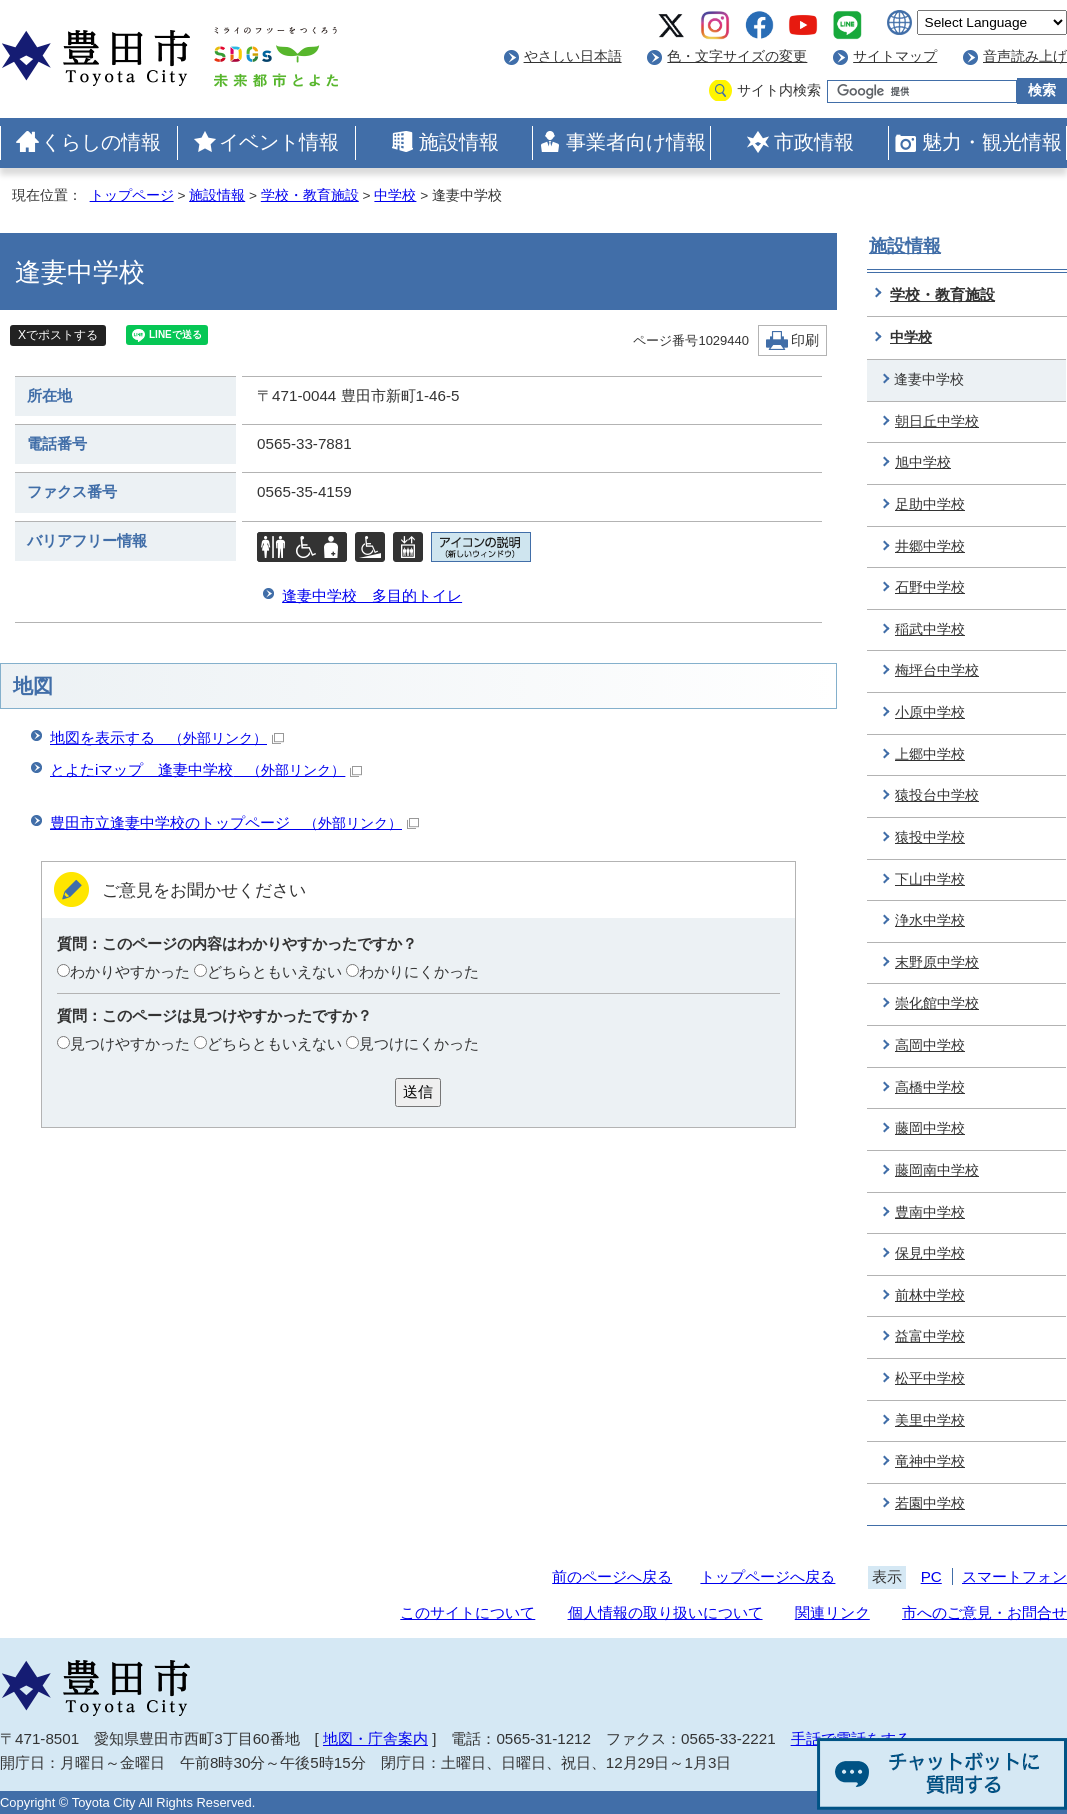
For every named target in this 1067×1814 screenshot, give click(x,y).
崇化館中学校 (937, 1003)
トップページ (132, 195)
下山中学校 (930, 879)
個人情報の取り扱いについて (665, 1612)
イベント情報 (279, 142)
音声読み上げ (1025, 56)
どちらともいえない (274, 971)
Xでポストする (58, 335)
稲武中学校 (930, 629)
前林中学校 (930, 1295)
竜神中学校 (930, 1461)
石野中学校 (930, 587)
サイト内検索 (779, 90)
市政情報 (814, 142)
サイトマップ (895, 56)
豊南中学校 (930, 1212)
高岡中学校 (930, 1045)
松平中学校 (930, 1378)
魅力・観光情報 (992, 142)
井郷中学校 (930, 546)
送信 (418, 1091)
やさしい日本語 (573, 56)
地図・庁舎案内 (375, 1738)
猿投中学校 (930, 837)
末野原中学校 (937, 962)
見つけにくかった (419, 1043)
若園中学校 (930, 1503)
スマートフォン (1014, 1576)
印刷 (805, 340)
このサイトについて (467, 1612)
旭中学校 (923, 462)
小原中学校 (930, 712)
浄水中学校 (930, 920)
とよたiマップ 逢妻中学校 (206, 769)
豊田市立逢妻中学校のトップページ (234, 822)
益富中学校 (930, 1336)
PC (931, 1576)
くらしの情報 (101, 142)
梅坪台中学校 (937, 670)
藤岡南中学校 (937, 1170)
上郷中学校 (930, 754)
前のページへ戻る (612, 1576)
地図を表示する (167, 737)
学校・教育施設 (310, 195)
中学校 (395, 195)
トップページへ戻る (767, 1576)
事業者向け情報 (636, 142)
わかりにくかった (419, 971)
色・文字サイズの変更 (737, 56)
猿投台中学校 (937, 795)
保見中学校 (930, 1253)
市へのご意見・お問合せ (984, 1612)
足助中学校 (930, 504)
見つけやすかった (130, 1043)
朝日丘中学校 (937, 421)
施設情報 (459, 142)
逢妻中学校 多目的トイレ (372, 595)
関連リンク (832, 1612)
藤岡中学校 (930, 1128)
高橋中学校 (930, 1087)
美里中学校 (930, 1420)
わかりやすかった (130, 971)
